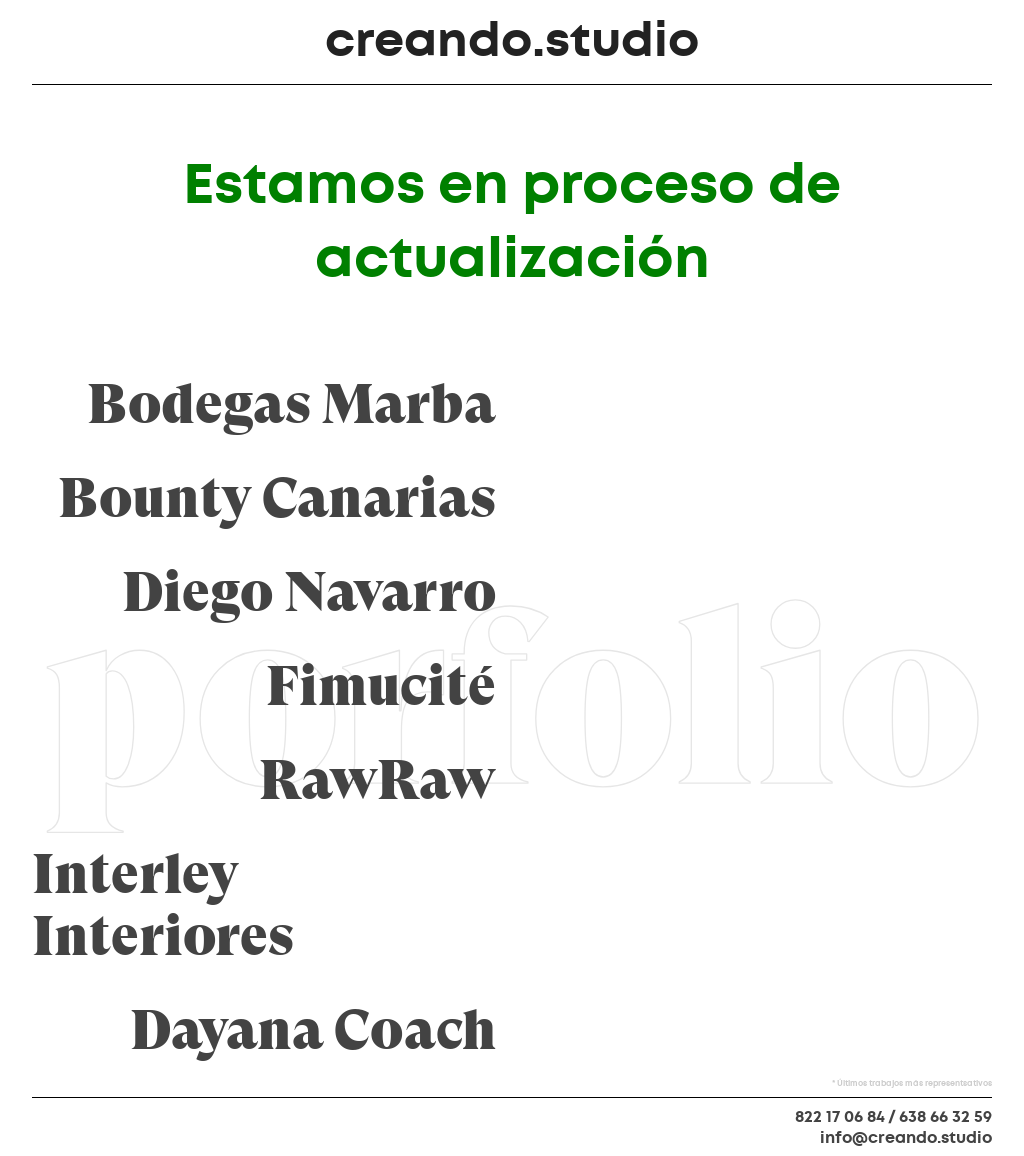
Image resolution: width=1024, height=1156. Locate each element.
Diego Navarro (309, 593)
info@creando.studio (906, 1137)
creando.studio (512, 40)
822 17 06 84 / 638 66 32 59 (893, 1116)
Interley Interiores (163, 906)
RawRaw (377, 781)
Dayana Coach (313, 1031)
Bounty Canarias (277, 499)
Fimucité (381, 687)
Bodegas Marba (291, 405)
